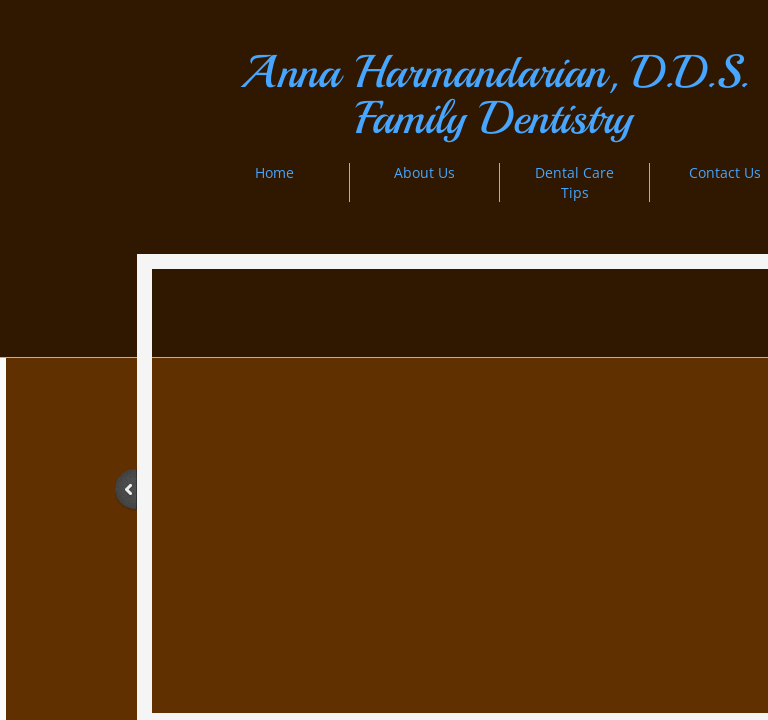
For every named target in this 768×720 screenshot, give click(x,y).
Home (274, 172)
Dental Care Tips (574, 182)
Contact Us (725, 172)
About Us (424, 172)
